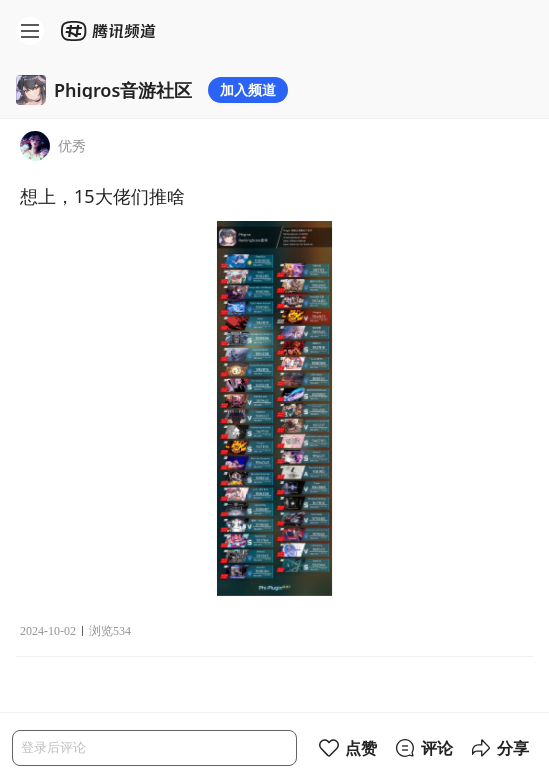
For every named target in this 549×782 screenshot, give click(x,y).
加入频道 (248, 89)
